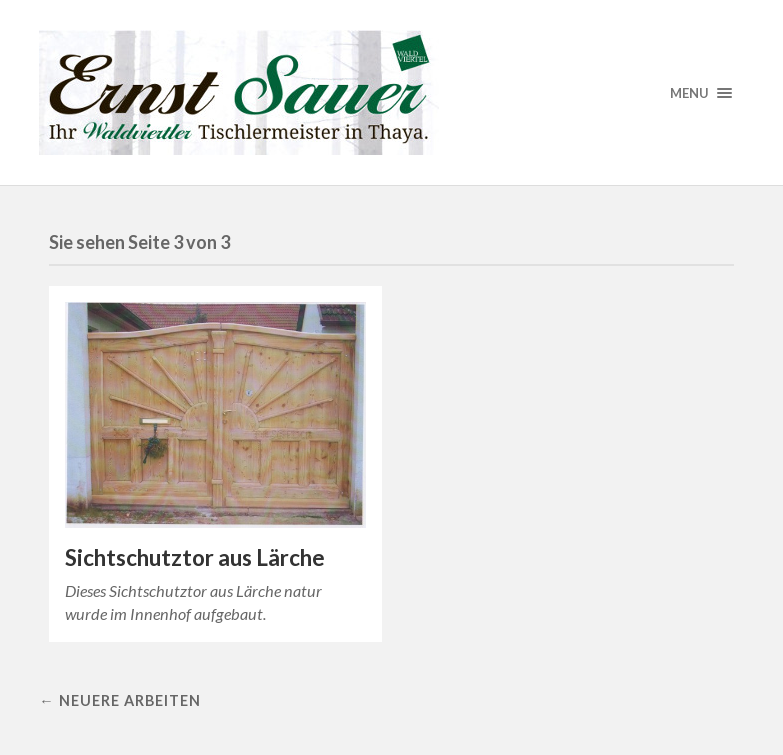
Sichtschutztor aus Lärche (195, 557)
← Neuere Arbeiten (119, 700)
